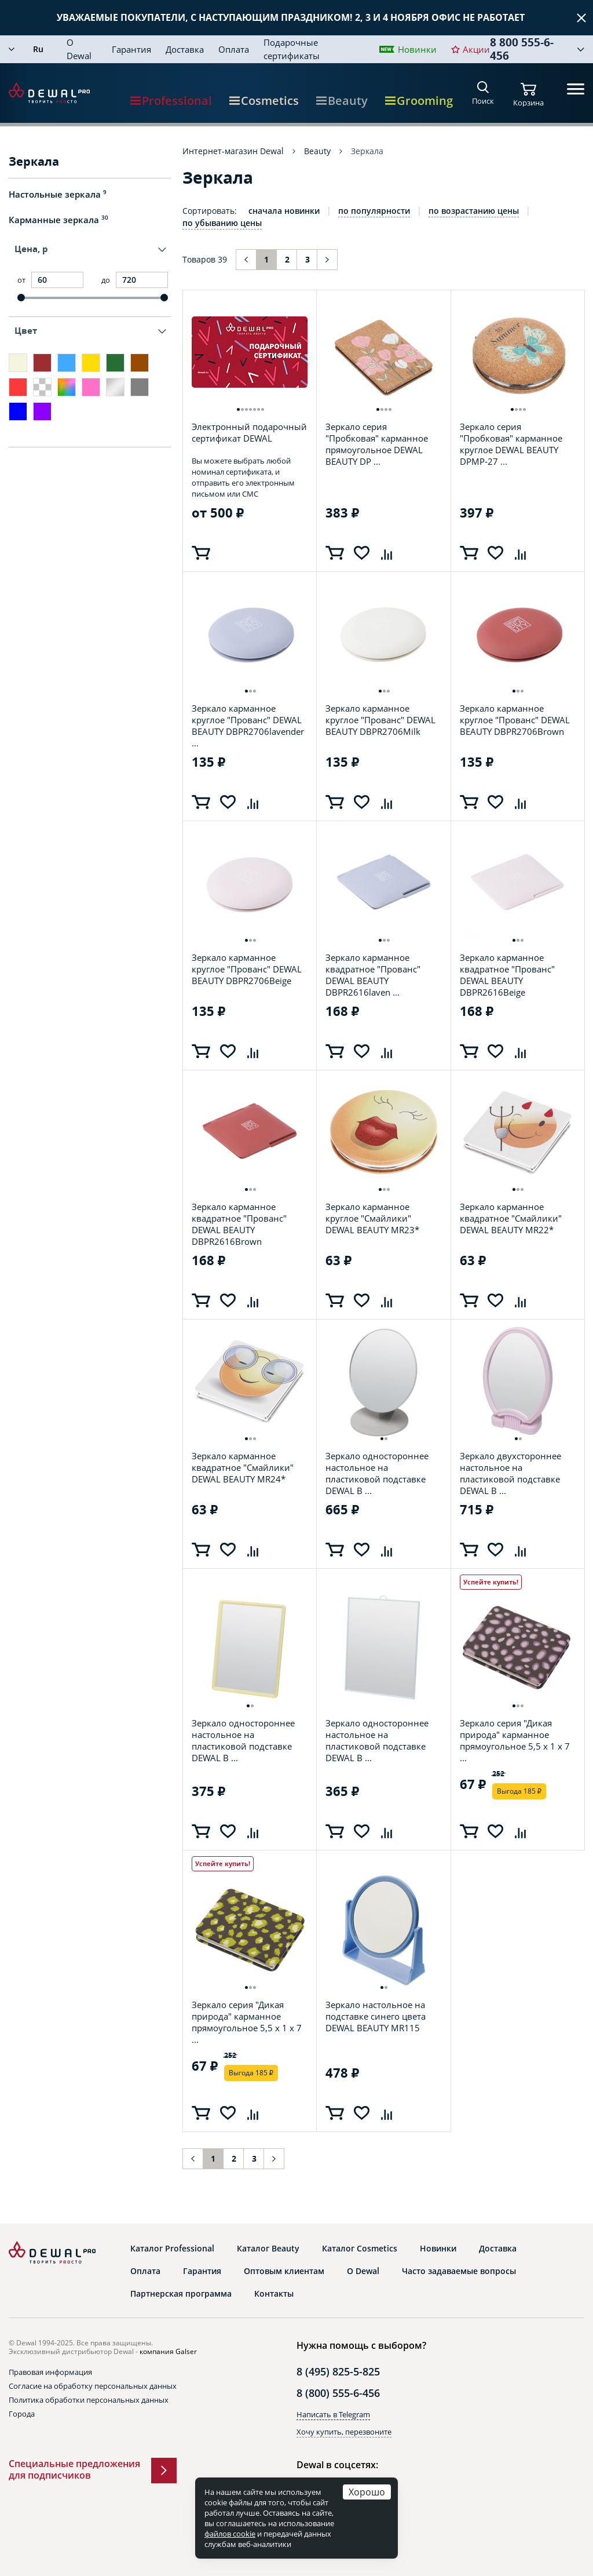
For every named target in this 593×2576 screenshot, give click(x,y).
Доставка (185, 49)
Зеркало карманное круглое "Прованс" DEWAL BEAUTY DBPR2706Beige (247, 969)
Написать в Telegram (333, 2414)
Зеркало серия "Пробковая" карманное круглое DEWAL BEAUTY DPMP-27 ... (511, 444)
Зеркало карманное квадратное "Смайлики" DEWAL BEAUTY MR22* (511, 1218)
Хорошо (367, 2491)
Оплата (233, 49)
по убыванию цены (222, 223)
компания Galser (168, 2351)
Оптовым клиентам (284, 2271)
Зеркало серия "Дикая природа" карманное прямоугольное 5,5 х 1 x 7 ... (515, 1740)
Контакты (274, 2294)
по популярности (374, 211)
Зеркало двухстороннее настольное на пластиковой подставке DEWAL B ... (510, 1473)
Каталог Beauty (268, 2248)
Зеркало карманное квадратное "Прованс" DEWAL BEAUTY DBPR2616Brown (239, 1224)
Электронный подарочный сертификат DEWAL (249, 432)
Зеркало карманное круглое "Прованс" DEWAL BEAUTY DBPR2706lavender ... (248, 725)
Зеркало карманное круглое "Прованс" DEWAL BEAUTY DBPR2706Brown (515, 720)
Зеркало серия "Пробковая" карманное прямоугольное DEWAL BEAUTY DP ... (376, 444)
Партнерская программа (181, 2294)
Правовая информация (50, 2372)
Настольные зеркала (58, 194)
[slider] (21, 297)
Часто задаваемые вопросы (459, 2271)
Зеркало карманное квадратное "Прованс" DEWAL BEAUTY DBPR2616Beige (507, 975)
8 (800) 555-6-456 (338, 2392)
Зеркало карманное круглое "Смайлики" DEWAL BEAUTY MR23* (372, 1218)
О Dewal (79, 49)
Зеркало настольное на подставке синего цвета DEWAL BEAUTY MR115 (375, 2016)
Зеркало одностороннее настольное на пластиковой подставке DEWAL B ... (377, 1473)
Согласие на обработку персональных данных (93, 2386)
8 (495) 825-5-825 (338, 2371)
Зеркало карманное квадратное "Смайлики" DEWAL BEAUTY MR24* (243, 1467)
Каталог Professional (172, 2248)
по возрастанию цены (474, 211)
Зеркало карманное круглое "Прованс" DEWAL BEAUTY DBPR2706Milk (380, 720)
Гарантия (131, 49)
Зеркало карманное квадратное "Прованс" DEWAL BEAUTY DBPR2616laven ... (372, 975)
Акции (476, 49)
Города (22, 2414)
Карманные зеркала (58, 219)
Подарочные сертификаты (291, 49)
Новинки (417, 49)
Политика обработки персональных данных (89, 2400)
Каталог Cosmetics (359, 2248)
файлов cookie (229, 2533)
